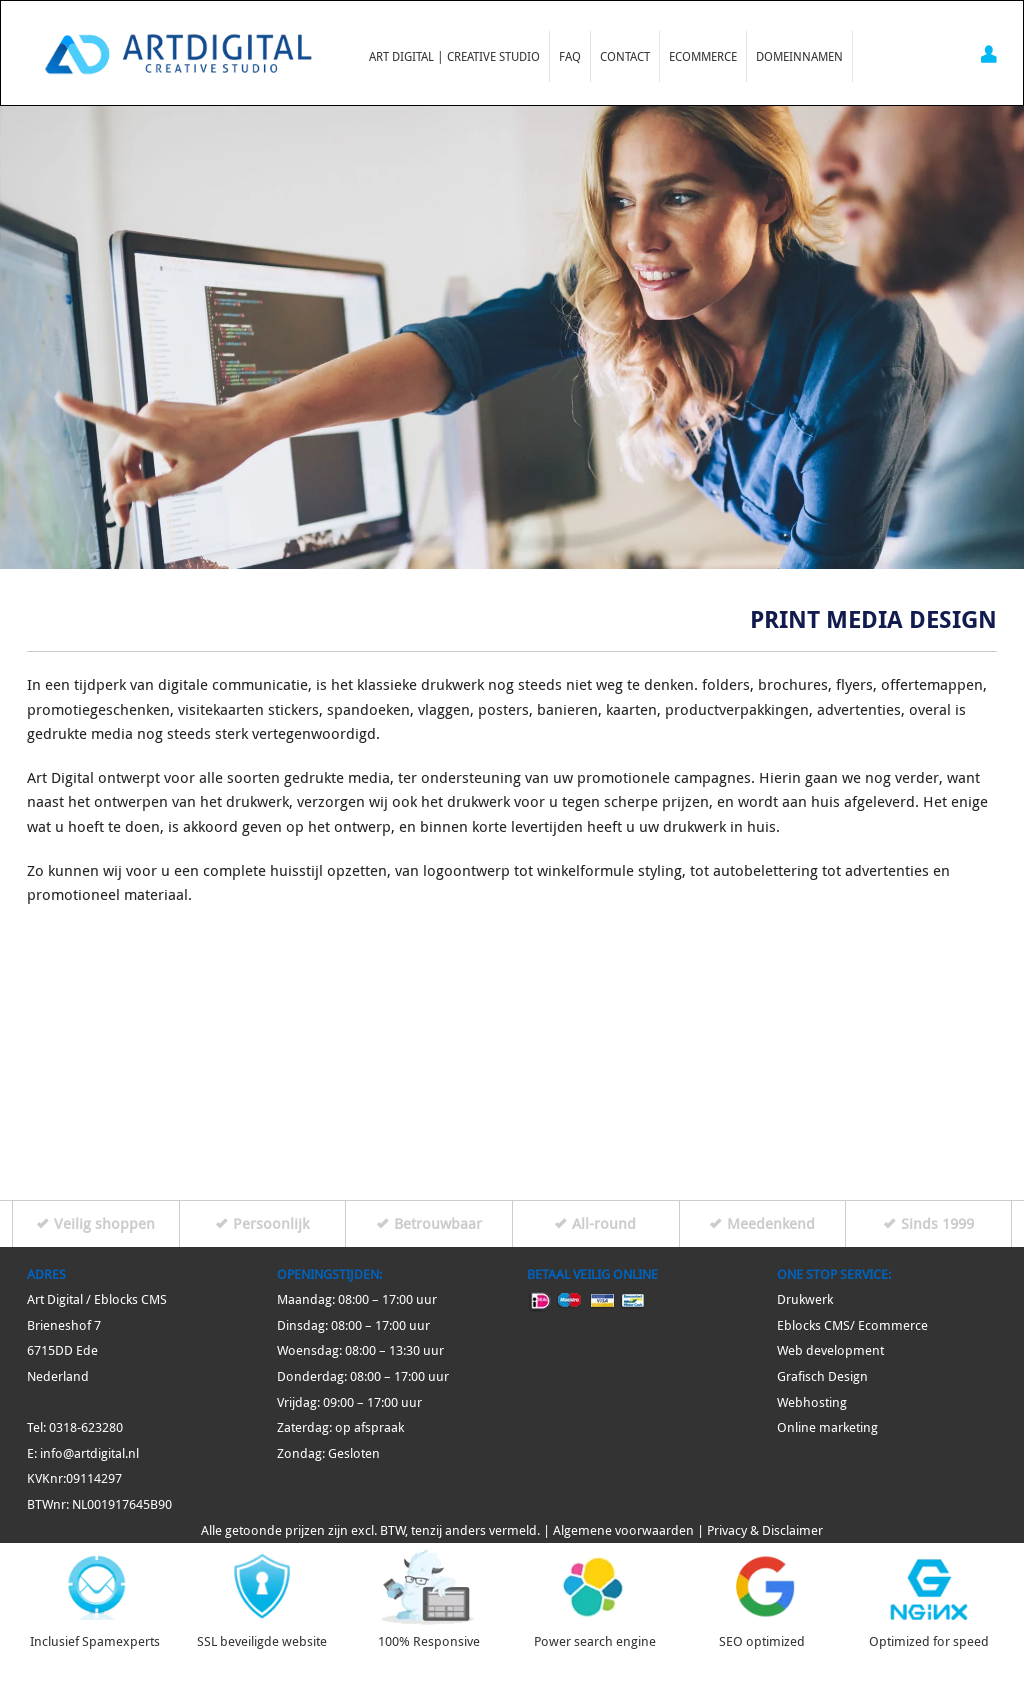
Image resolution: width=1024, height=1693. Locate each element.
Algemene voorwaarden (623, 1530)
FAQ (570, 56)
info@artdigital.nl (89, 1453)
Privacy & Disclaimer (765, 1530)
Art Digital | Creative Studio (454, 56)
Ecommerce (703, 56)
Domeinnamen (799, 56)
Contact (625, 56)
